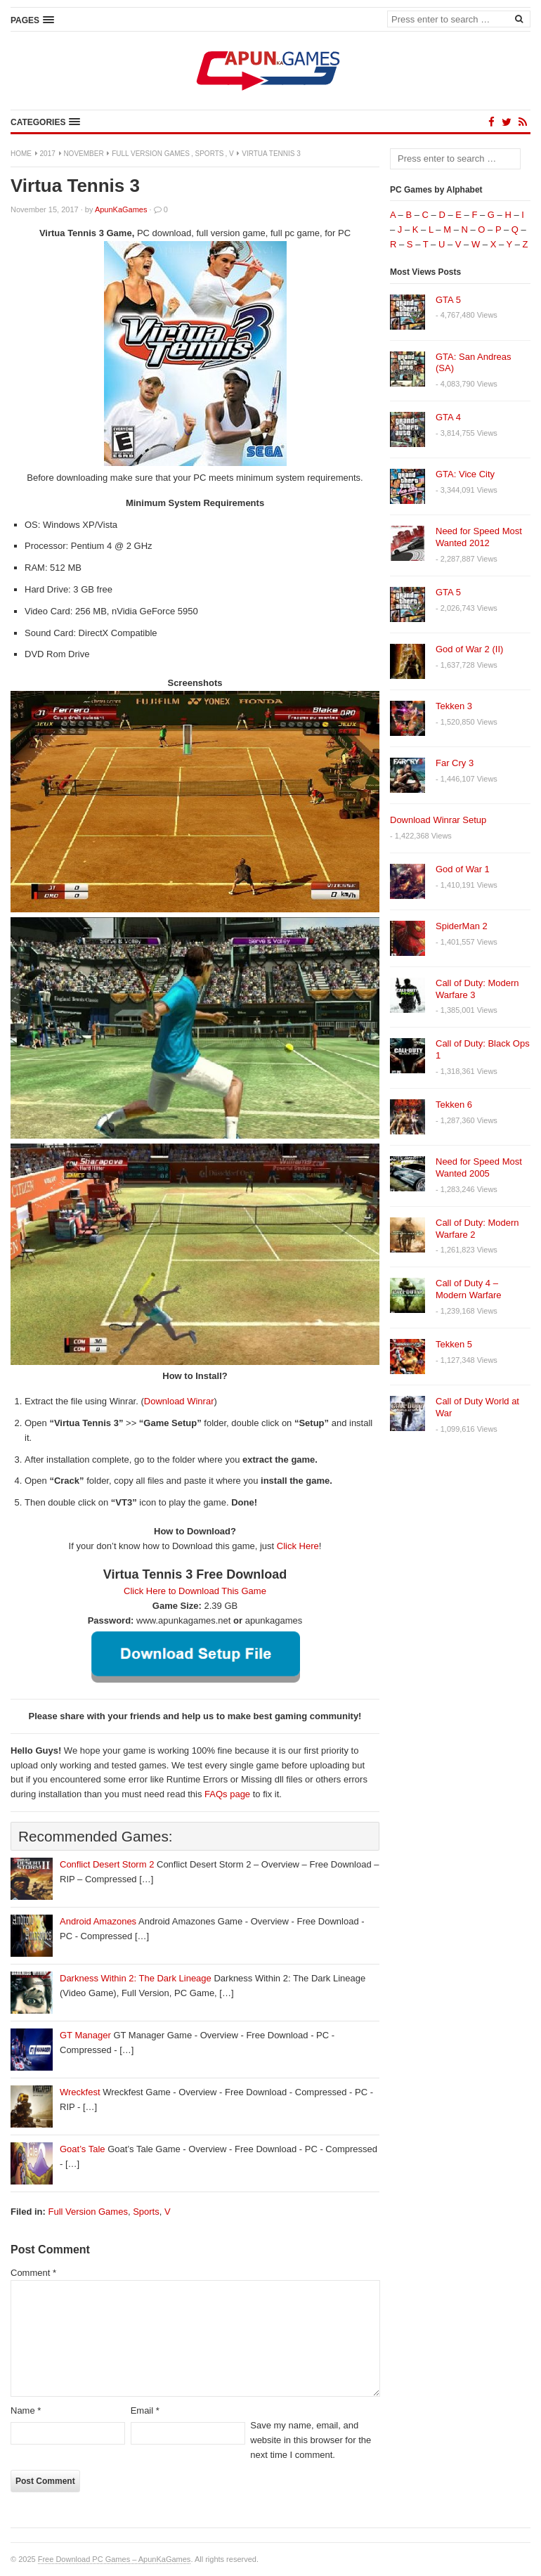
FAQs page (227, 1794)
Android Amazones (98, 1921)
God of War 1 (463, 869)
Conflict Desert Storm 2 (107, 1864)
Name (26, 2410)
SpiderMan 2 (462, 926)
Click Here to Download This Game (195, 1591)
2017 (48, 153)
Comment (33, 2272)
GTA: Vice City (465, 474)
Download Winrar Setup (438, 820)
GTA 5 (448, 300)
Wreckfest (80, 2092)
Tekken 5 (454, 1344)
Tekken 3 (454, 706)
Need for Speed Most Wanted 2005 (479, 1167)
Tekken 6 (454, 1104)
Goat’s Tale (82, 2149)
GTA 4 (448, 417)
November (83, 153)
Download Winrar (179, 1401)
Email (145, 2410)
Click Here (298, 1546)
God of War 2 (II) (469, 649)
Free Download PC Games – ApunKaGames (114, 2559)
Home (21, 153)
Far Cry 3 (455, 763)
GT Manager (85, 2035)
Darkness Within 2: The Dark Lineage (135, 1978)
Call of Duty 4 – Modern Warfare (468, 1289)
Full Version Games (151, 153)
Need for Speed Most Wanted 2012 (479, 537)
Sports (209, 153)
